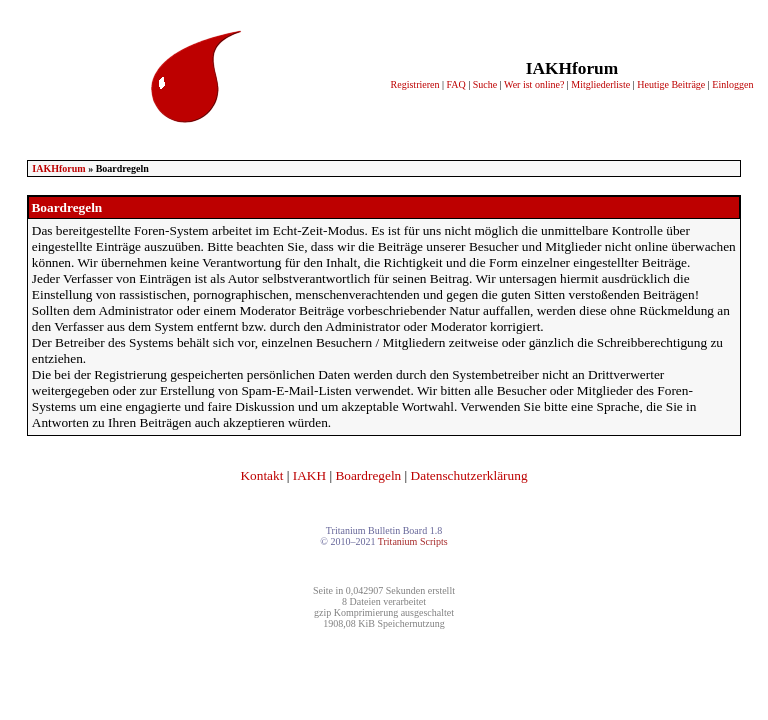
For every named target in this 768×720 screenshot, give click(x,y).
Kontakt (261, 475)
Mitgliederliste (600, 84)
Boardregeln (368, 475)
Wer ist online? (534, 84)
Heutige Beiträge (671, 84)
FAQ (455, 84)
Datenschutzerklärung (469, 475)
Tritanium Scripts (413, 541)
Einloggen (732, 84)
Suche (485, 84)
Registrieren (415, 84)
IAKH (309, 475)
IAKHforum (58, 168)
